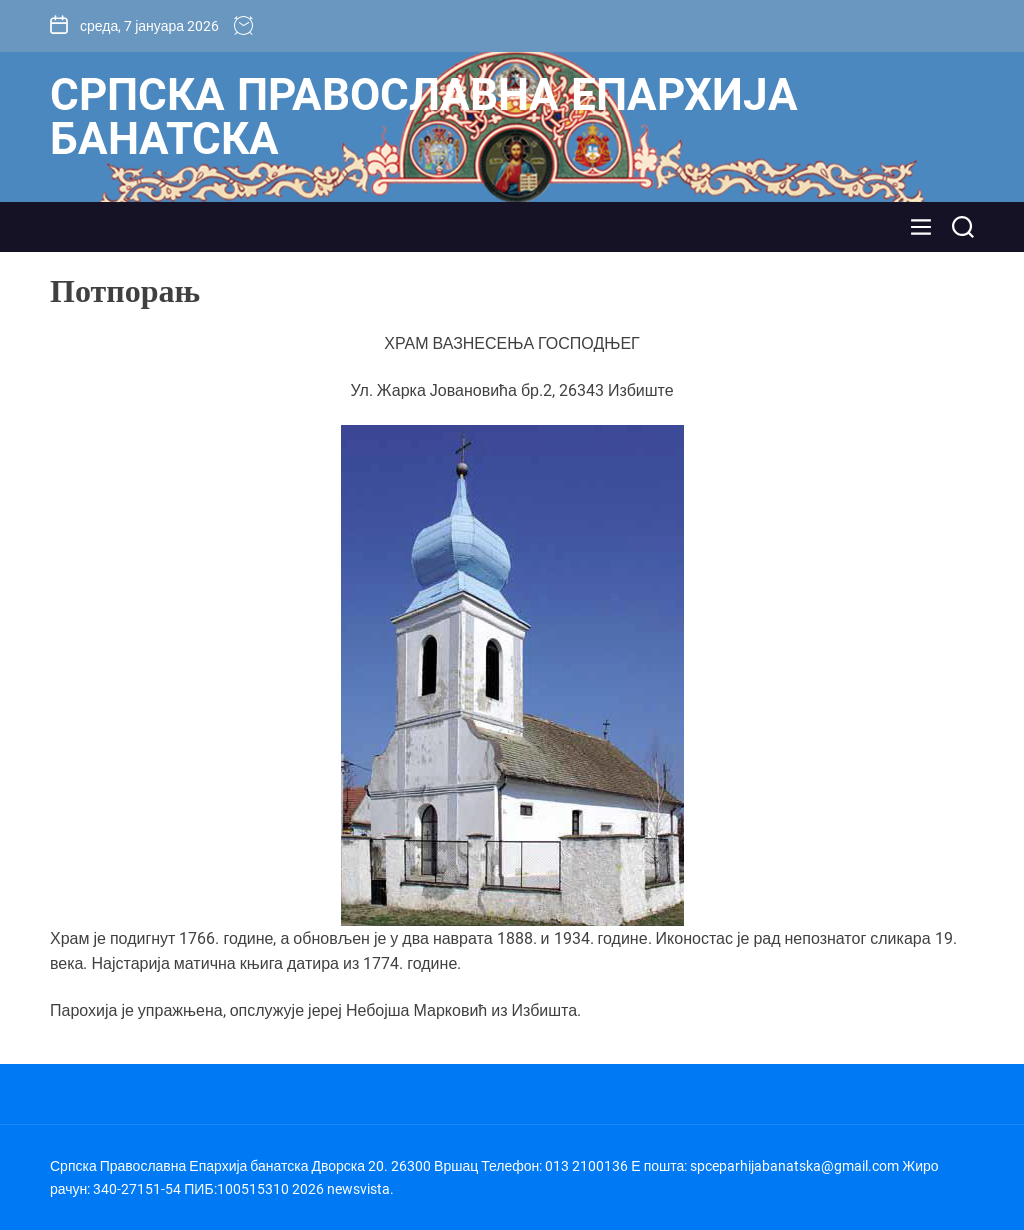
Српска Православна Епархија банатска (424, 117)
